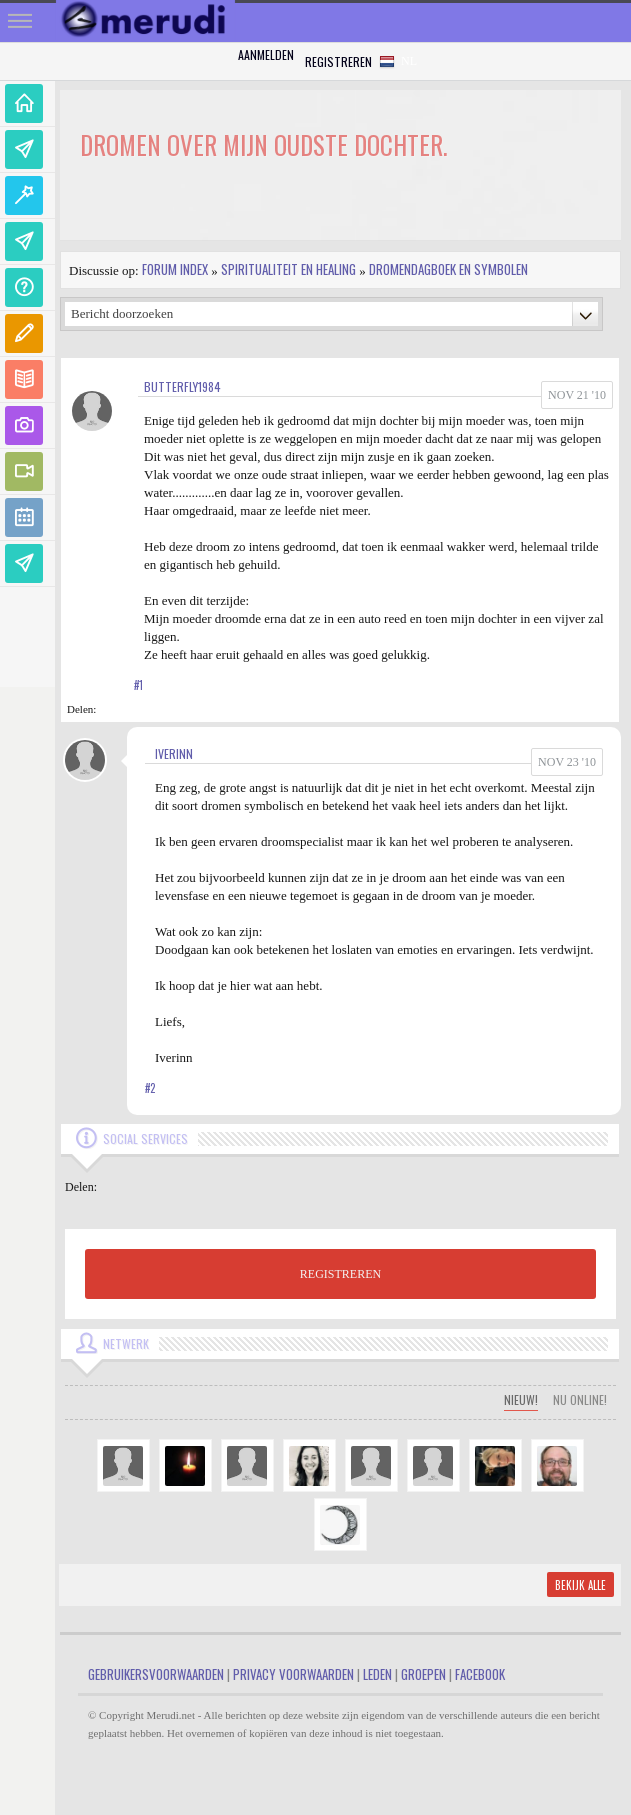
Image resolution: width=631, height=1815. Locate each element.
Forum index (175, 269)
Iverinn (174, 753)
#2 (150, 1088)
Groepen (423, 1674)
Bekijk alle (580, 1585)
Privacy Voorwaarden (293, 1674)
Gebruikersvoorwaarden (156, 1674)
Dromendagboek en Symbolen (448, 269)
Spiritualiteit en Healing (288, 269)
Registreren (338, 61)
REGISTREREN (340, 1274)
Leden (377, 1674)
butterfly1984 (182, 386)
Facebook (480, 1674)
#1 (138, 685)
